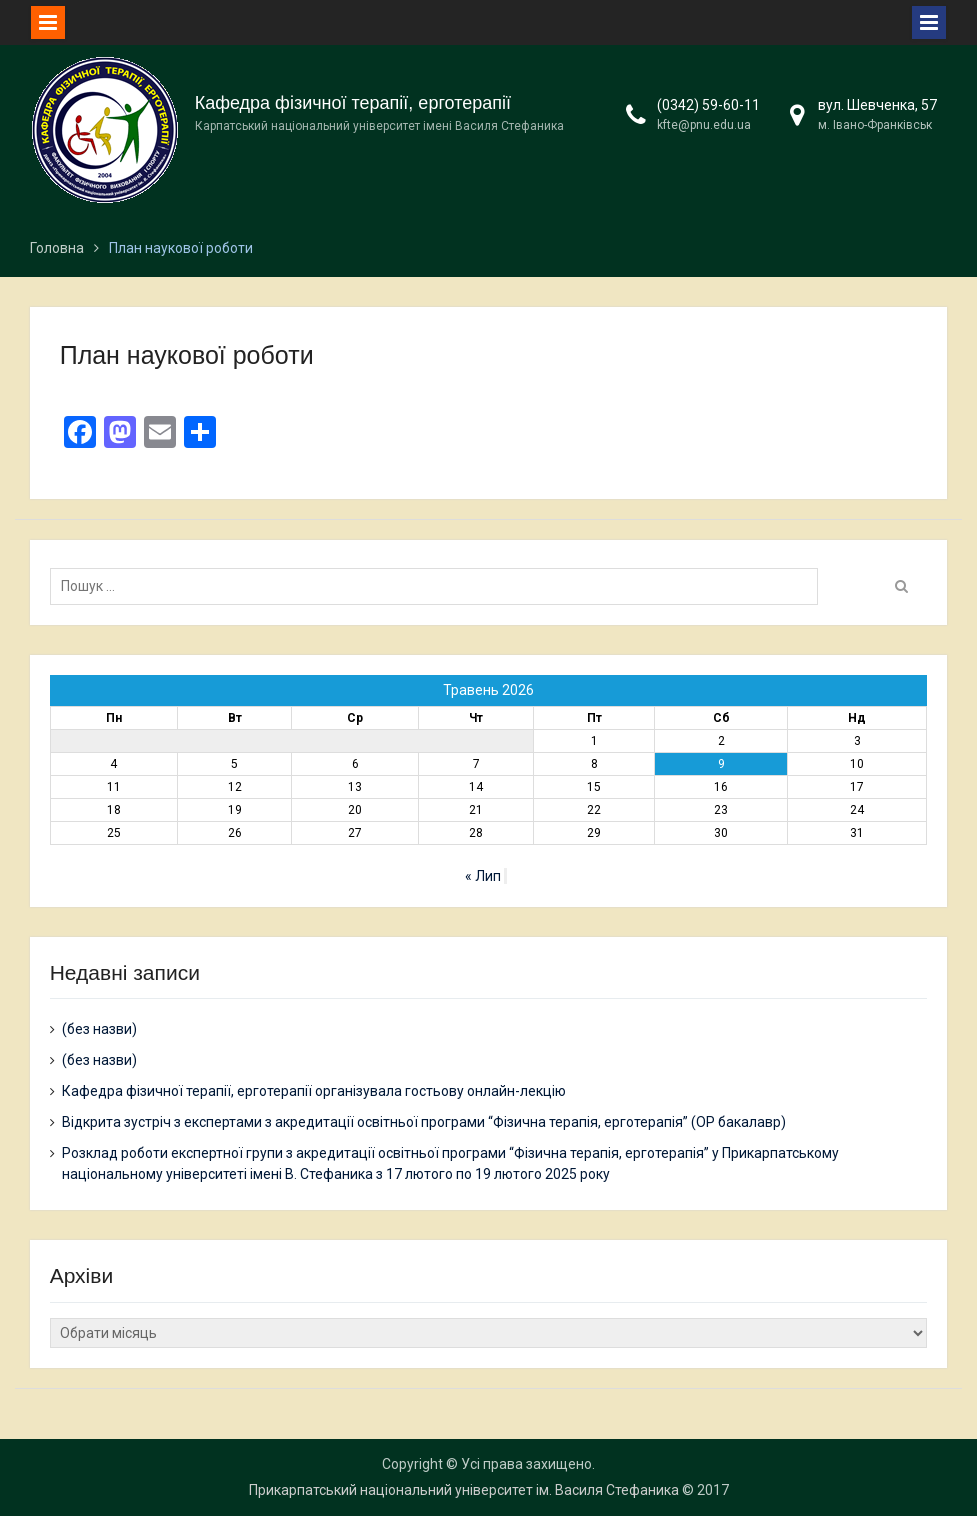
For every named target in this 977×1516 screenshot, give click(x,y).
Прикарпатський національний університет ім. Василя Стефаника (464, 1490)
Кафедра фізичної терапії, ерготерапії (353, 103)
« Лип (483, 876)
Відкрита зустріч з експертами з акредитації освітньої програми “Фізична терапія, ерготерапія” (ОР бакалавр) (424, 1122)
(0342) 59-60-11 (708, 105)
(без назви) (99, 1029)
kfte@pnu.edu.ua (704, 125)
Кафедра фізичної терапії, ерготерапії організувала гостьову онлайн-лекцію (314, 1091)
